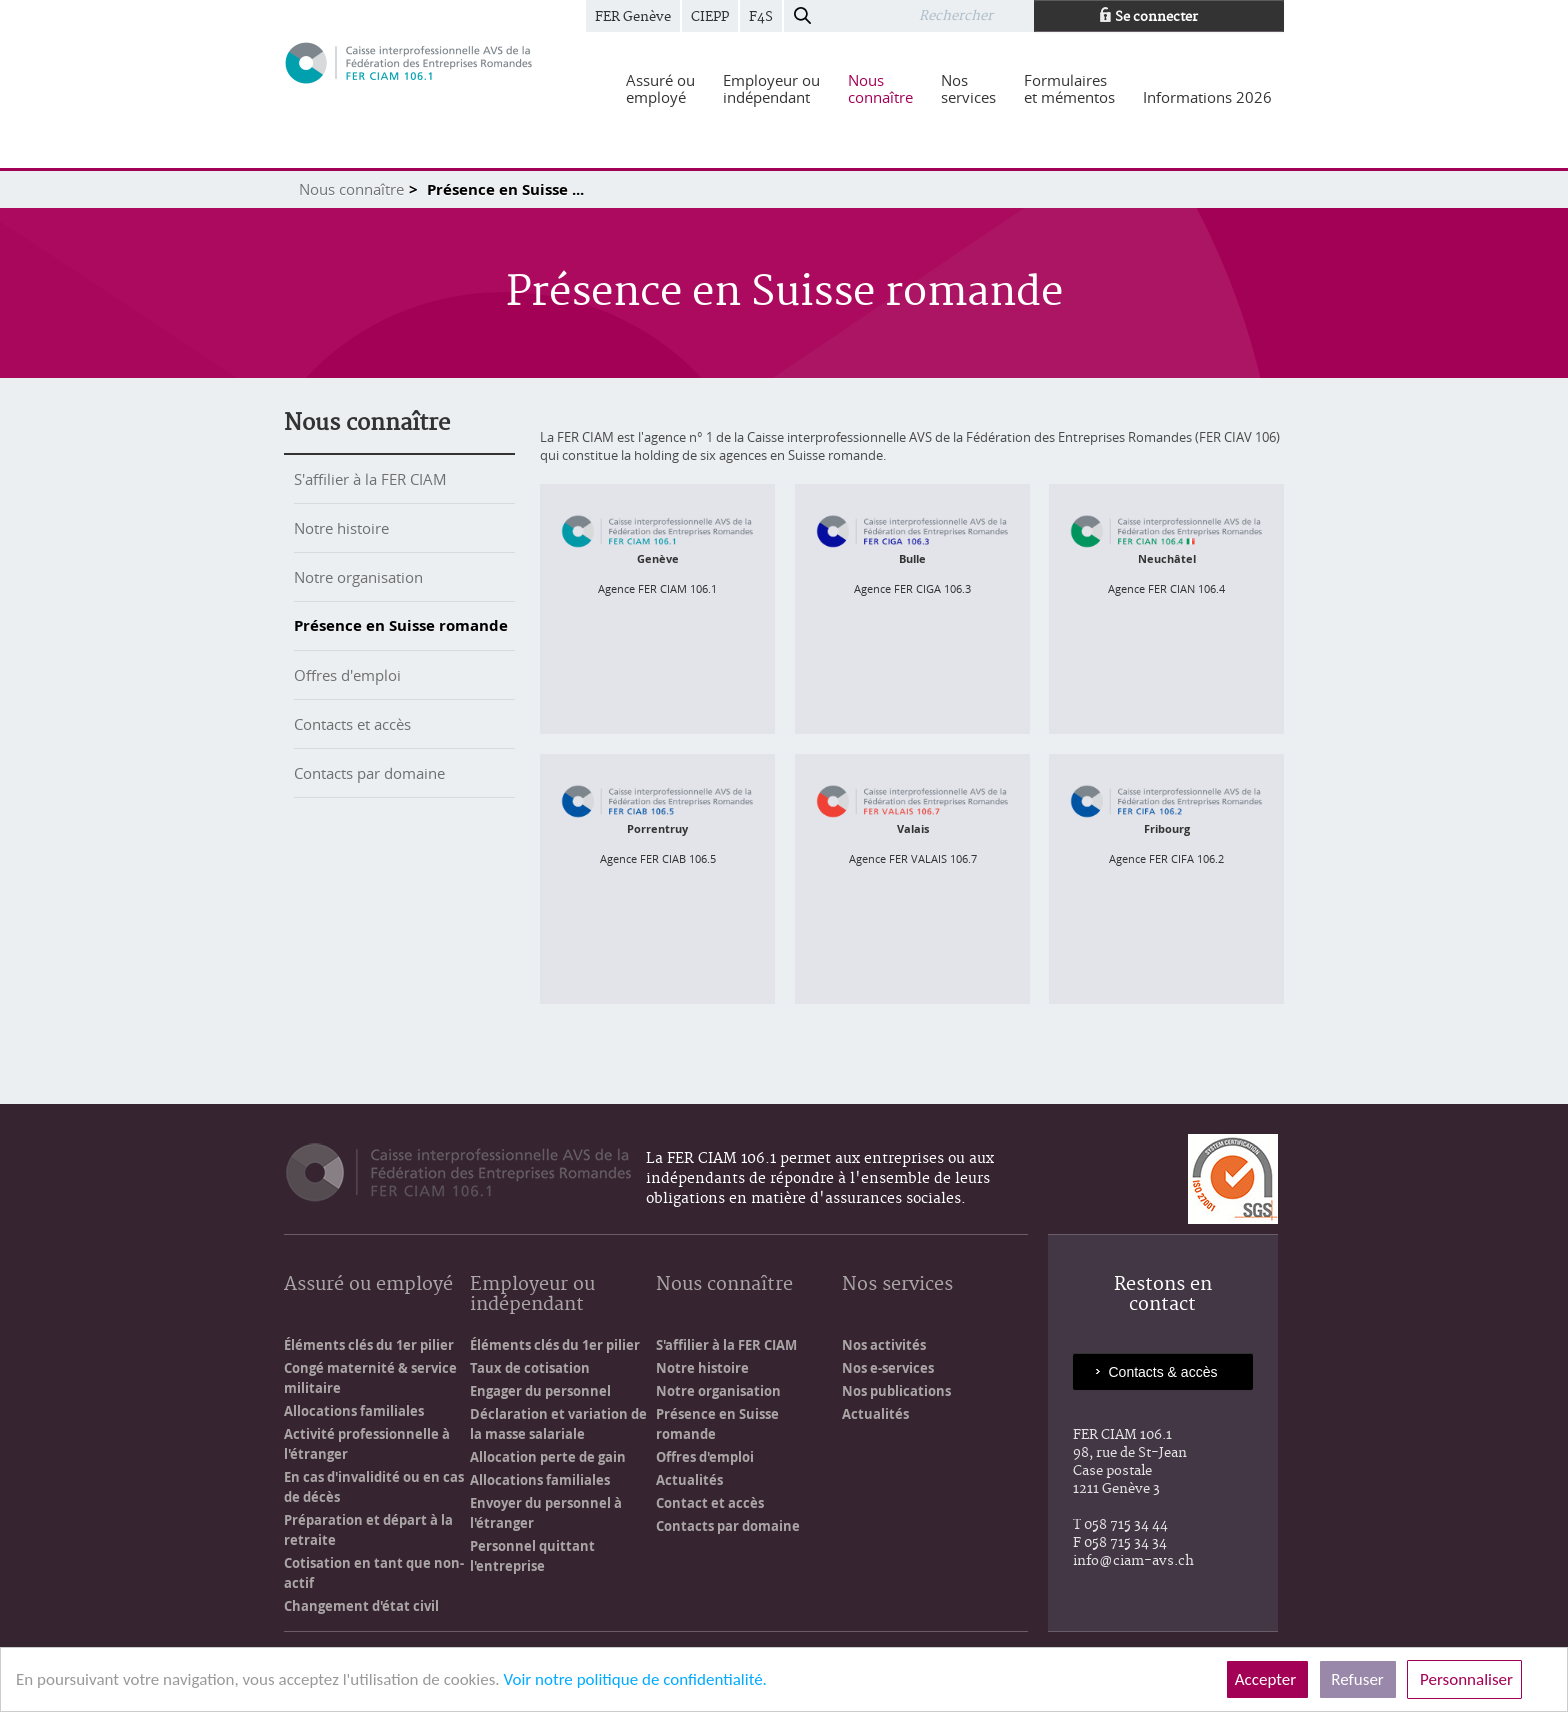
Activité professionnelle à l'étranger (367, 1444)
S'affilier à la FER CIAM (370, 479)
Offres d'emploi (347, 675)
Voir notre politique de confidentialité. (634, 1679)
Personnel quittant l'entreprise (532, 1556)
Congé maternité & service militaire (370, 1378)
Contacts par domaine (369, 773)
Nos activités (884, 1345)
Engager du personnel (540, 1391)
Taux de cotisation (530, 1368)
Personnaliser (1464, 1679)
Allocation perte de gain (548, 1457)
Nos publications (896, 1391)
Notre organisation (358, 577)
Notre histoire (341, 528)
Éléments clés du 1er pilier (369, 1345)
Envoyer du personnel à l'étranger (546, 1513)
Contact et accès (710, 1503)
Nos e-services (888, 1368)
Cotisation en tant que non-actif (374, 1573)
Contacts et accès (352, 724)
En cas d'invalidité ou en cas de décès (374, 1487)
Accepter (1267, 1679)
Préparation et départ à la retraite (368, 1530)
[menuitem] (660, 89)
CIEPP (710, 17)
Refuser (1358, 1679)
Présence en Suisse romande (401, 625)
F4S (761, 17)
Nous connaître (351, 189)
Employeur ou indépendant (532, 1295)
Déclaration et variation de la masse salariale (558, 1424)
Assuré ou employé (368, 1285)
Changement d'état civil (361, 1606)
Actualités (689, 1480)
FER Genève (633, 17)
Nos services (897, 1285)
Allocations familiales (354, 1411)
